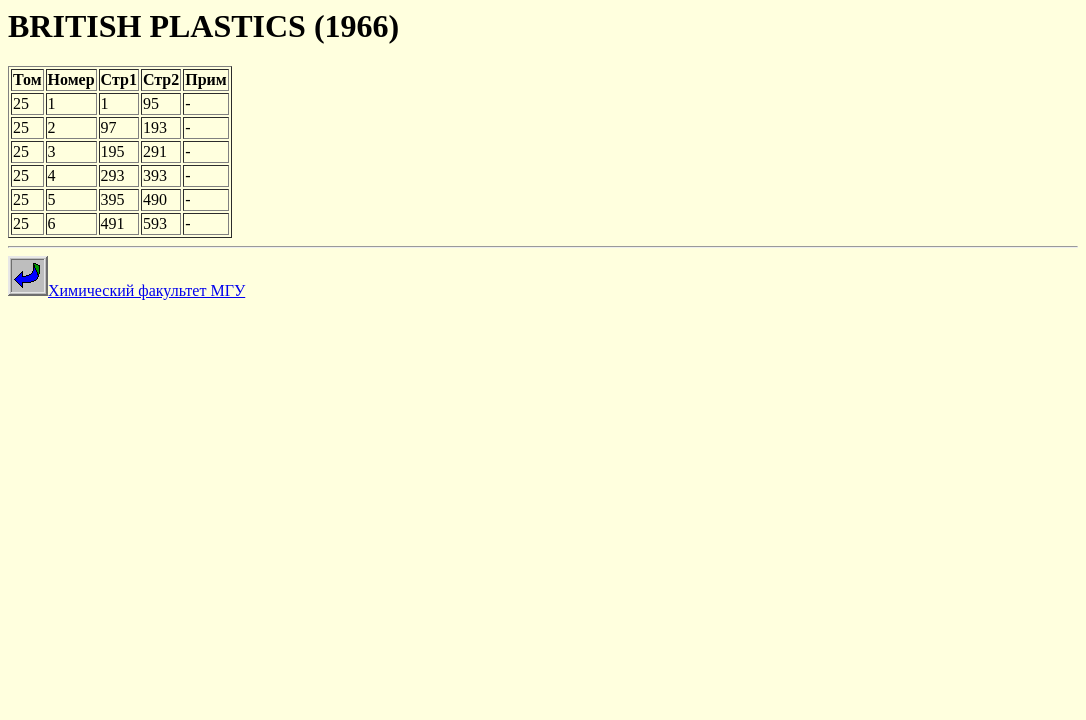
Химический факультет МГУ (126, 290)
